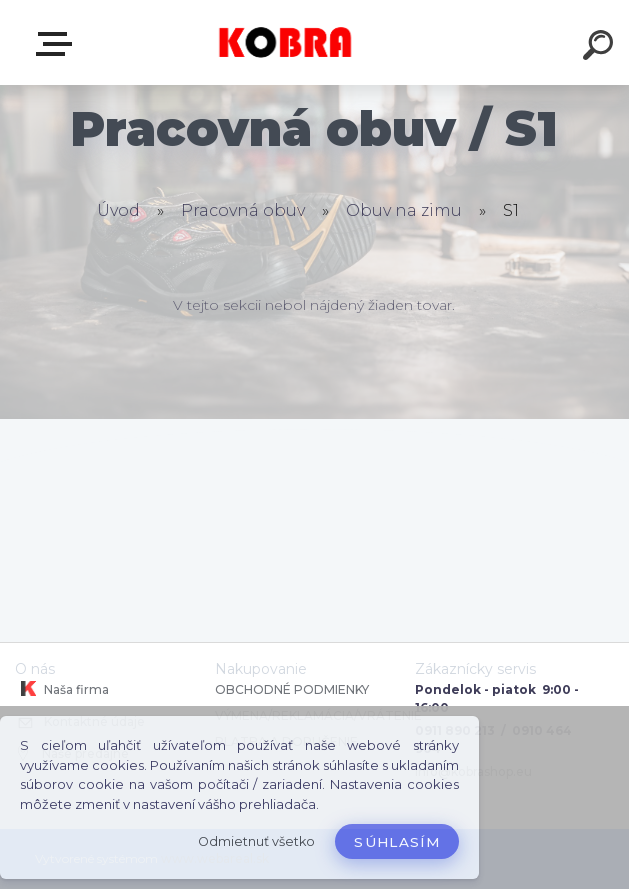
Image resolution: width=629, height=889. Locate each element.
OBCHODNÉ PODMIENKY (292, 689)
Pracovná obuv (243, 210)
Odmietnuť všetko (256, 841)
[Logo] (284, 42)
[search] (601, 48)
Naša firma (62, 689)
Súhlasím (397, 842)
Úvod (118, 210)
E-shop (58, 44)
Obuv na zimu (404, 210)
